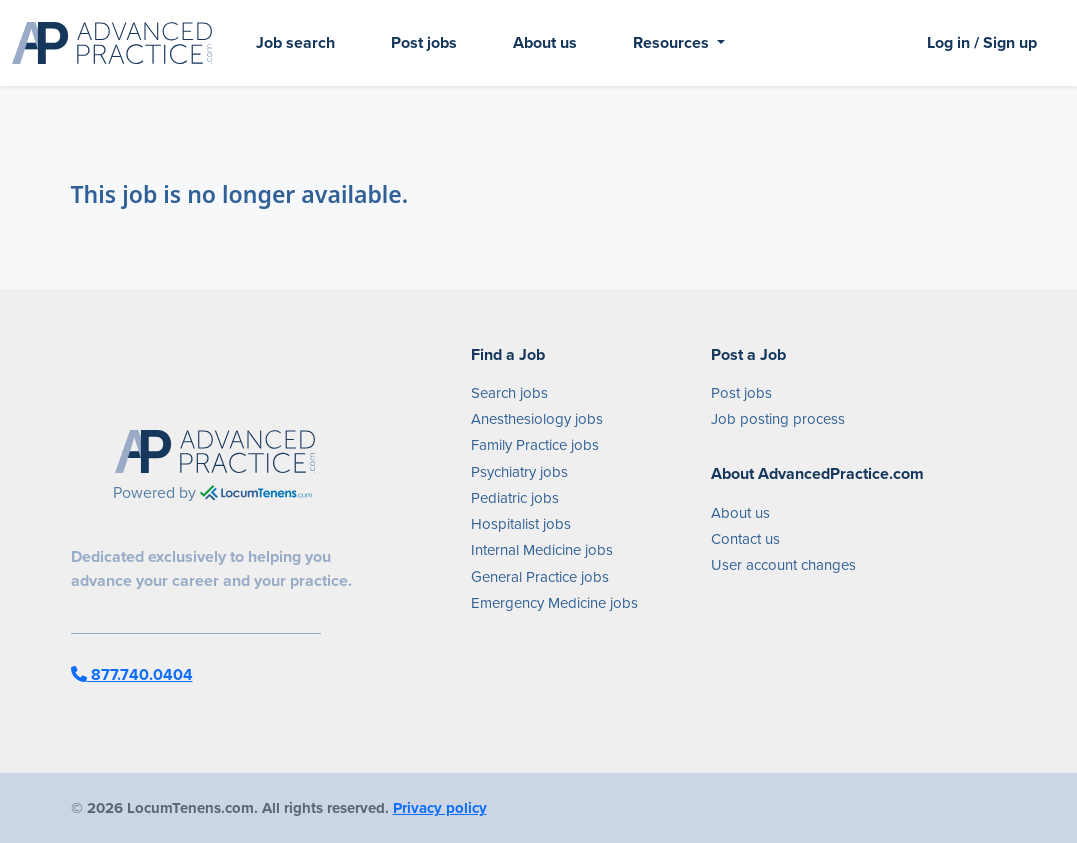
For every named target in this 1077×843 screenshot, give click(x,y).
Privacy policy (440, 808)
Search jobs (509, 393)
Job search (295, 42)
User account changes (783, 565)
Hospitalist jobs (521, 524)
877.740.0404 (132, 674)
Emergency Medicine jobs (554, 603)
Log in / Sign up (982, 42)
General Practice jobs (540, 577)
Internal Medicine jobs (542, 550)
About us (545, 42)
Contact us (745, 539)
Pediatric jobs (515, 498)
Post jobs (424, 42)
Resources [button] (673, 42)
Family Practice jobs (535, 445)
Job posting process (778, 419)
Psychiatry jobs (519, 472)
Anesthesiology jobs (537, 419)
